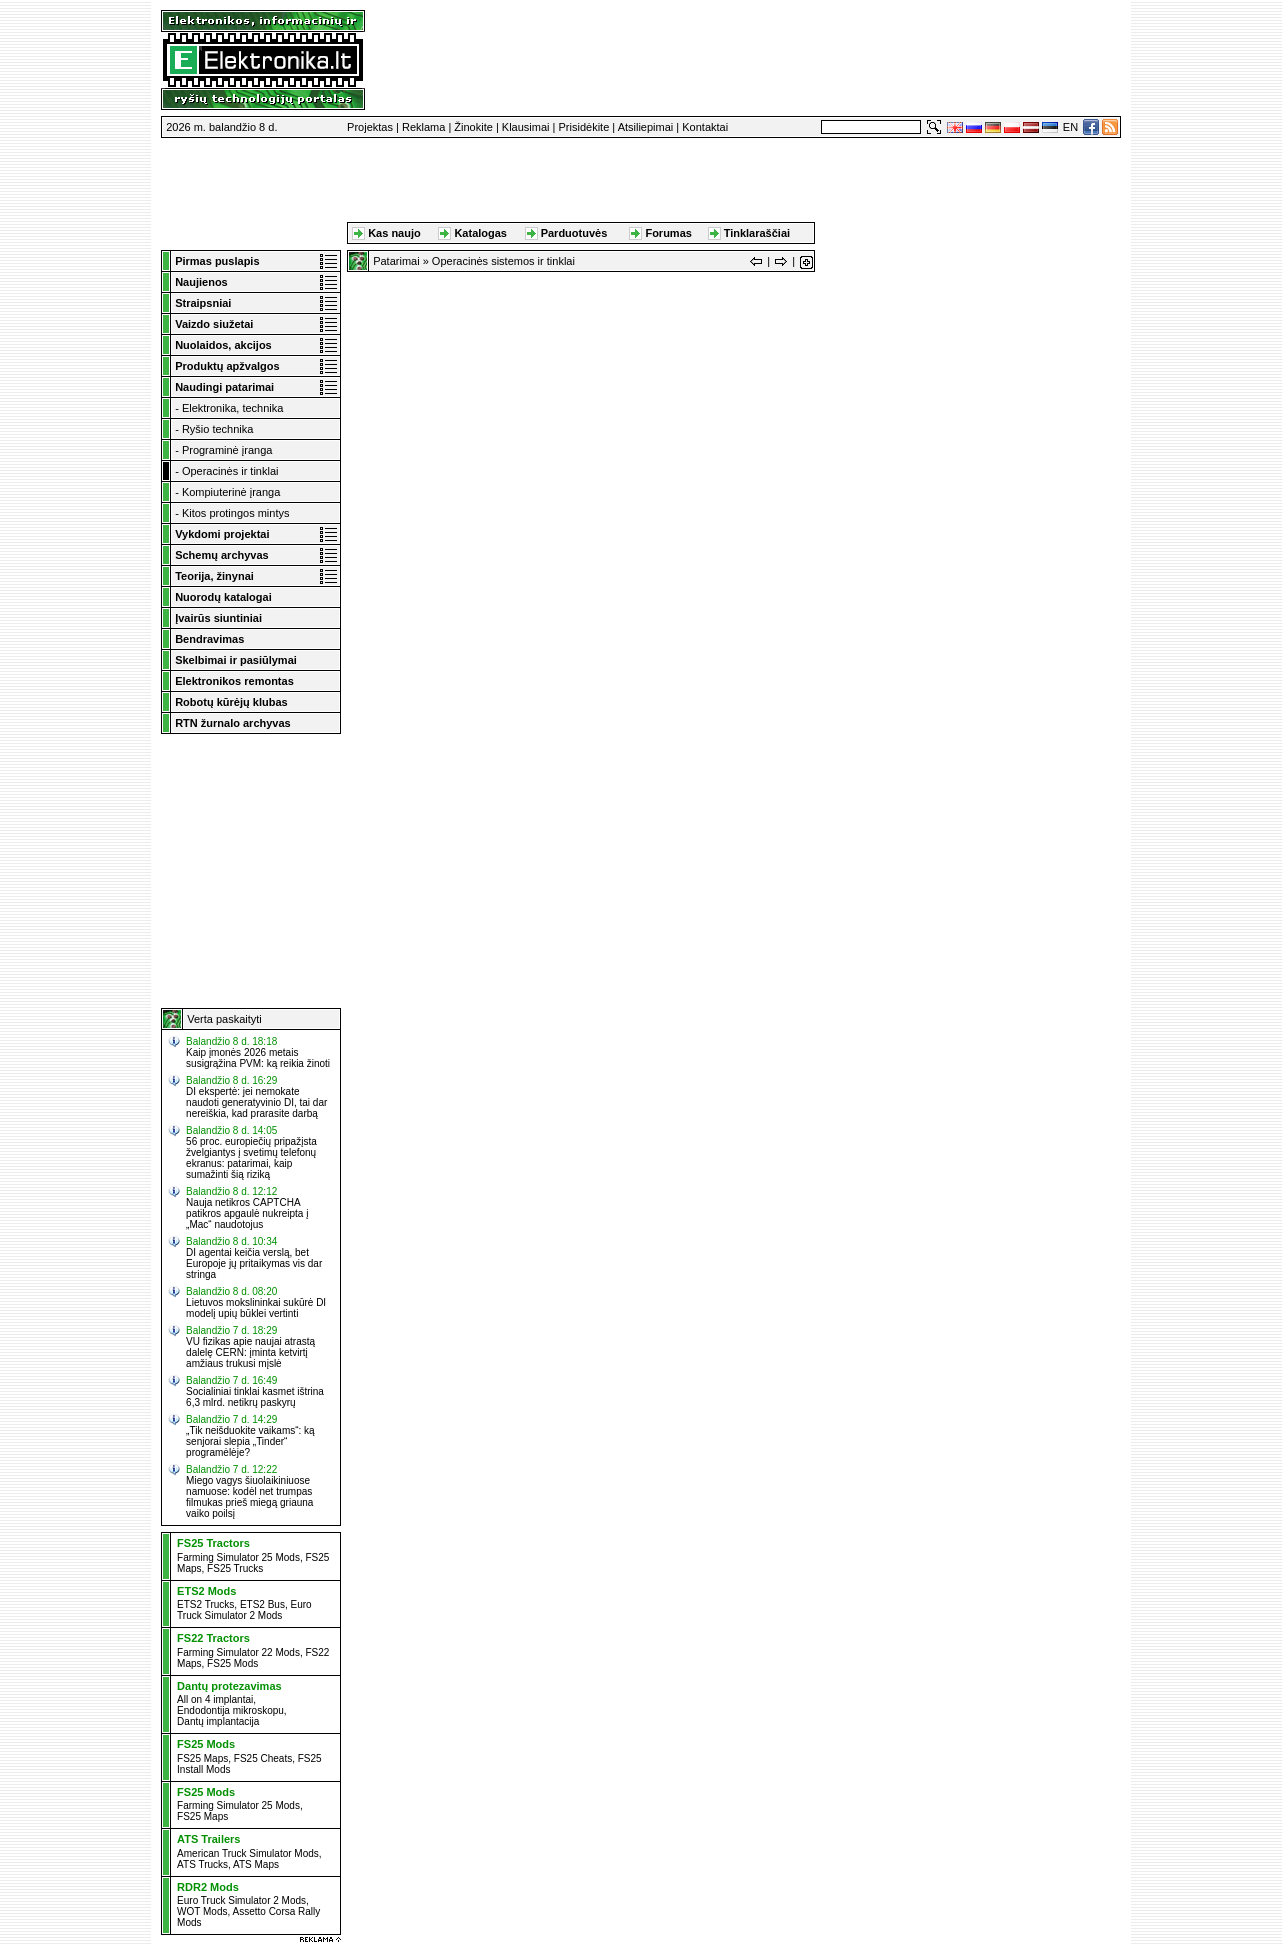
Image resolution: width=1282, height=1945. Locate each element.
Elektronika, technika (233, 408)
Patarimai (396, 261)
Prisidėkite (584, 127)
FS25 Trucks (235, 1568)
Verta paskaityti (224, 1019)
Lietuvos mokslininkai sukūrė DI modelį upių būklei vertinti (256, 1308)
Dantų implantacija (218, 1721)
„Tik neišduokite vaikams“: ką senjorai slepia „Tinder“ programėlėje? (250, 1441)
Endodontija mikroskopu (230, 1710)
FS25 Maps (202, 1758)
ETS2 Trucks (205, 1604)
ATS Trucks (202, 1864)
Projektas (370, 127)
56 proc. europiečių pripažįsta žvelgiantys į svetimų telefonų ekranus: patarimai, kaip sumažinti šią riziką (251, 1158)
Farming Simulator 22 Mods (238, 1652)
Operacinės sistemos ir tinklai (503, 261)
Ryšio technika (218, 429)
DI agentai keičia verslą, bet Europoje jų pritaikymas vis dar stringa (254, 1263)
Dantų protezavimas (229, 1686)
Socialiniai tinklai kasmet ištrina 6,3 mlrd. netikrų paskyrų (255, 1397)
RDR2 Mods (208, 1887)
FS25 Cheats (263, 1758)
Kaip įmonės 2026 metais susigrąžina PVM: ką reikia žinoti (258, 1058)
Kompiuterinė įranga (231, 492)
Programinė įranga (227, 450)
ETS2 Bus (262, 1604)
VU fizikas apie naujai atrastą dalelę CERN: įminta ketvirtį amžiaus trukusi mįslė (250, 1352)
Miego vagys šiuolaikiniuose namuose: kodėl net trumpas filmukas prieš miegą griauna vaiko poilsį (249, 1497)
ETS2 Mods (206, 1591)
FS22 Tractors (213, 1638)
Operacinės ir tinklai (230, 471)
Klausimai (526, 127)
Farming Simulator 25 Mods (238, 1557)
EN (1070, 127)
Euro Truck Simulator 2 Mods (244, 1610)
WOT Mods (202, 1911)
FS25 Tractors (213, 1543)
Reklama (423, 127)
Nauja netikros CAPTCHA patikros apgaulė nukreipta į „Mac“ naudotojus (247, 1213)
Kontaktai (705, 127)
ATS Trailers (208, 1839)
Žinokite (473, 127)
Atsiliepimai (646, 127)
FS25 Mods (232, 1663)
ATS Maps (256, 1864)
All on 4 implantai (215, 1699)
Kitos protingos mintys (236, 513)
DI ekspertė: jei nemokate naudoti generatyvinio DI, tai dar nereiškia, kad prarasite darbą (256, 1102)
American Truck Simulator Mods (248, 1853)
